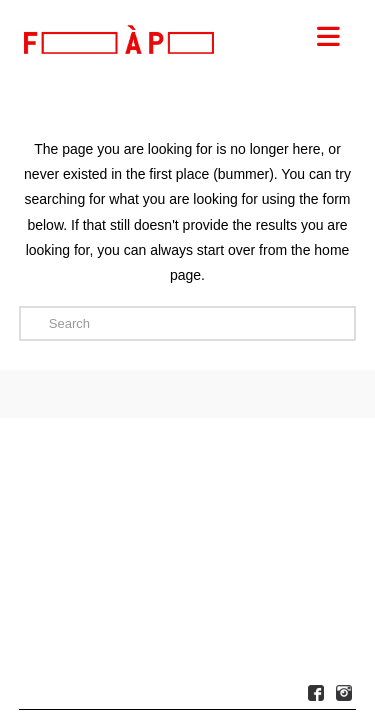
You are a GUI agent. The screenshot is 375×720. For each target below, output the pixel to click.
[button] (329, 37)
